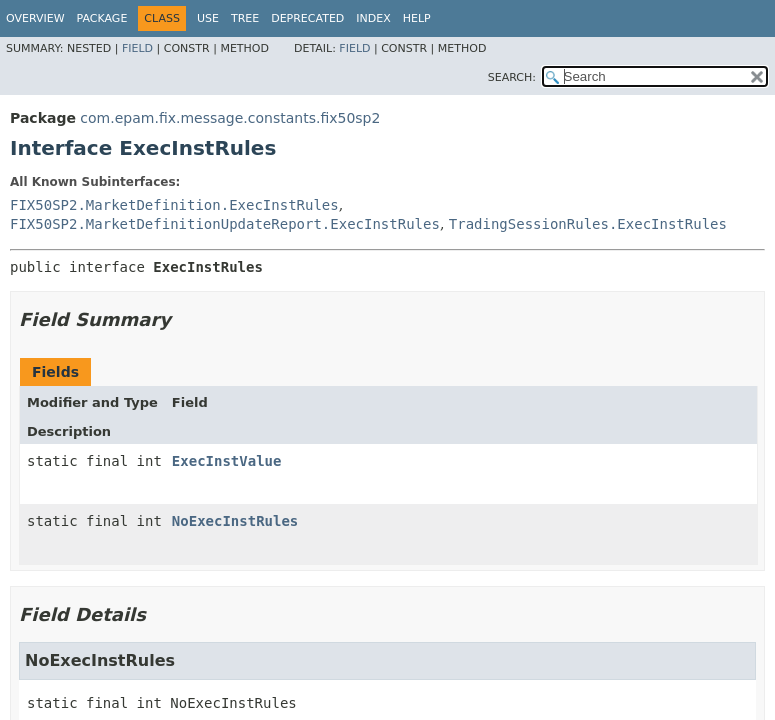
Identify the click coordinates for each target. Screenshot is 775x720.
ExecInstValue (227, 461)
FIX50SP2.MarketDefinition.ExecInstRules (174, 205)
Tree (245, 18)
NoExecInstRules (235, 521)
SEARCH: (512, 77)
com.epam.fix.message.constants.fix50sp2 (230, 118)
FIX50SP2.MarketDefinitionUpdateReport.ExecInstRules (225, 224)
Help (417, 18)
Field (137, 48)
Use (208, 18)
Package (102, 18)
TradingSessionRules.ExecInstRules (588, 224)
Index (373, 18)
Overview (35, 18)
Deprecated (307, 18)
